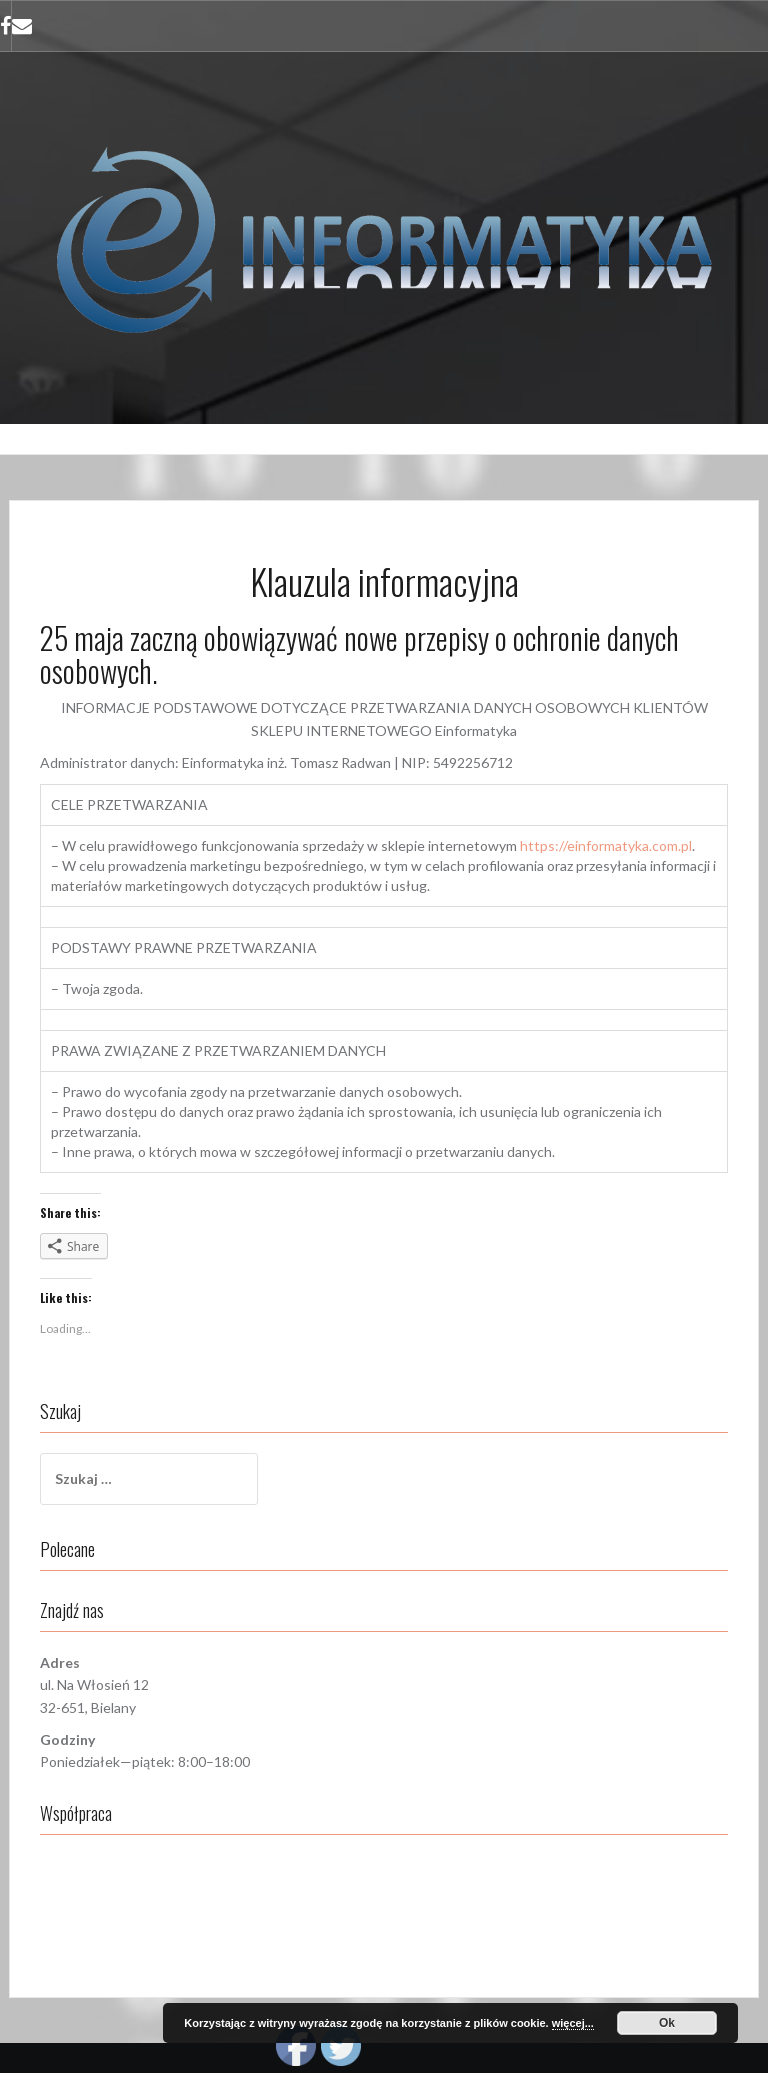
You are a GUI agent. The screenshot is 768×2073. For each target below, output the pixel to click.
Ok (667, 2023)
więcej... (573, 2023)
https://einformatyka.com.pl (606, 845)
